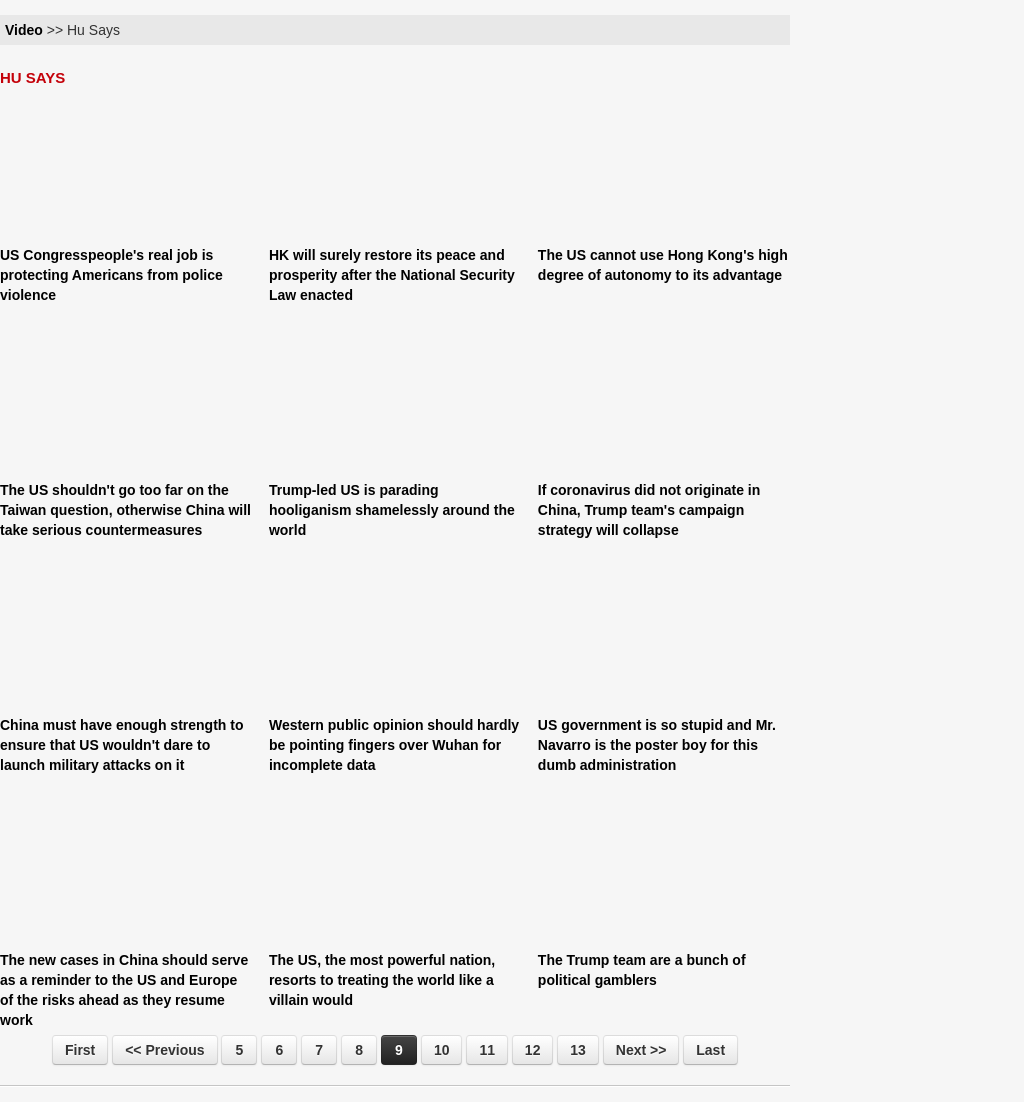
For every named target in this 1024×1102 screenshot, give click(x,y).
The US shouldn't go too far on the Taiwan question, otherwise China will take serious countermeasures (125, 510)
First (80, 1050)
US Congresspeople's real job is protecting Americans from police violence (111, 275)
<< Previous (164, 1050)
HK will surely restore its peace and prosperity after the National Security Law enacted (392, 275)
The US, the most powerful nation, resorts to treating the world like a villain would (382, 980)
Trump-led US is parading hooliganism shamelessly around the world (392, 510)
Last (710, 1050)
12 (533, 1050)
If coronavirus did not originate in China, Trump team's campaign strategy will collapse (649, 510)
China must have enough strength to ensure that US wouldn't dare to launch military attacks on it (121, 745)
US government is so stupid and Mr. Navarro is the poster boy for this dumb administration (657, 745)
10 (442, 1050)
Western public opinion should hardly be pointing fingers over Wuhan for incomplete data (394, 745)
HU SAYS (32, 77)
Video (24, 30)
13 (578, 1050)
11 (487, 1050)
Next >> (641, 1050)
